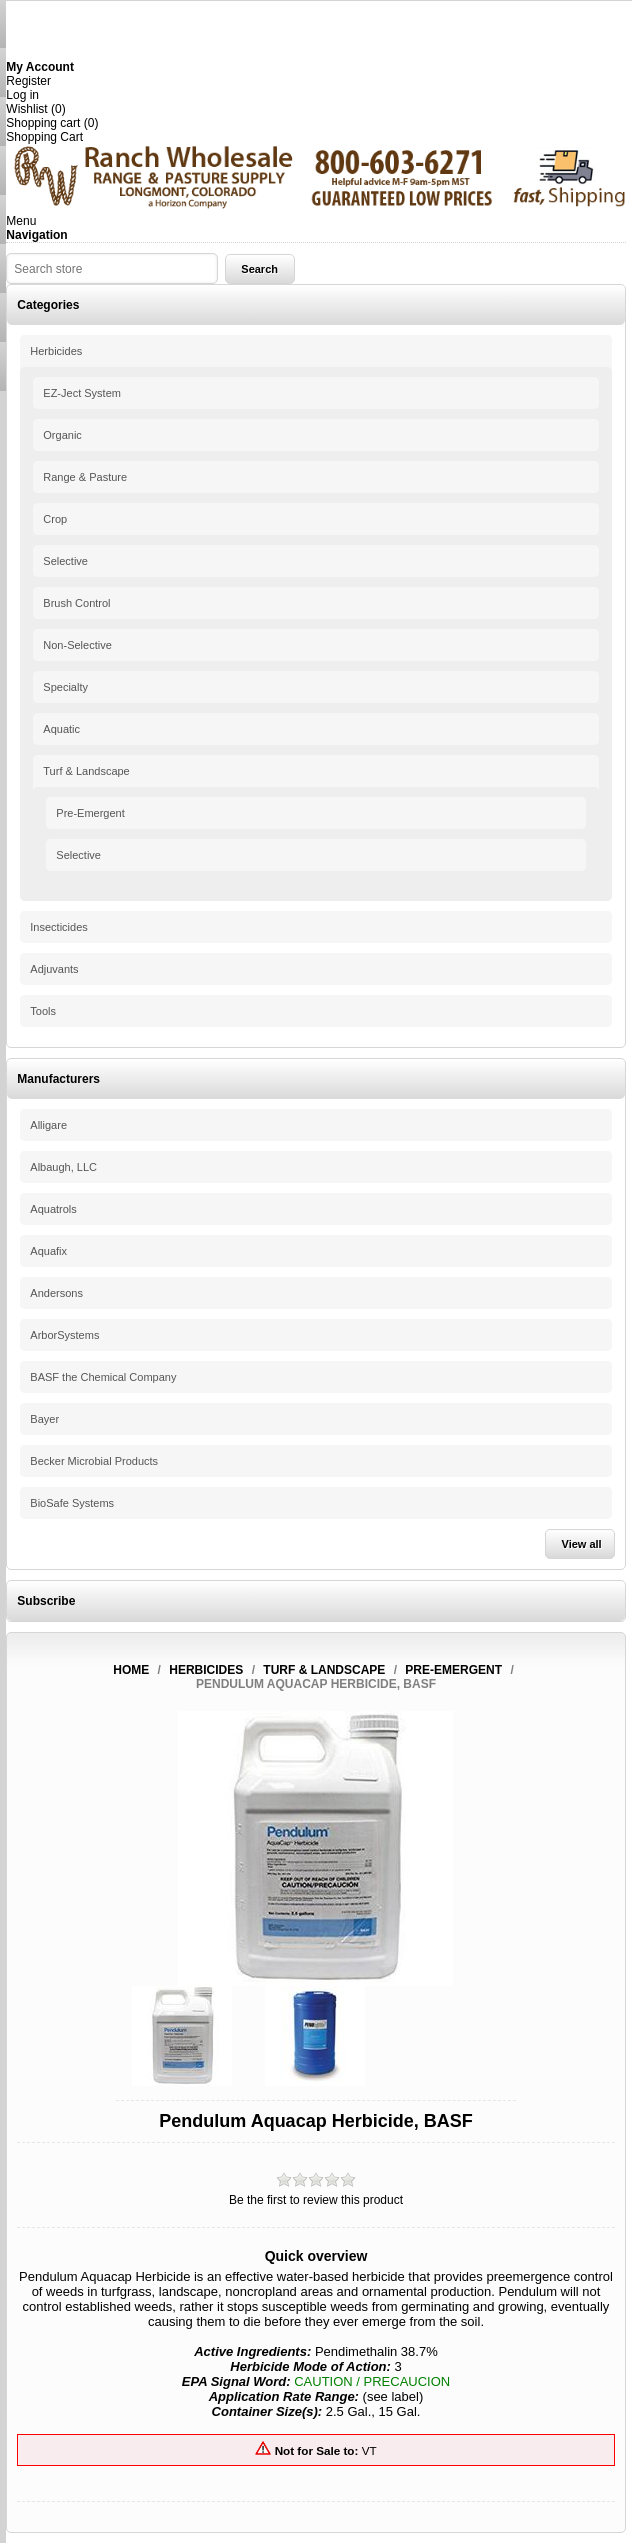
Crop (55, 519)
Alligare (48, 1125)
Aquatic (61, 729)
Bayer (44, 1419)
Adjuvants (54, 969)
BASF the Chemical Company (103, 1377)
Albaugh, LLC (63, 1167)
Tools (43, 1011)
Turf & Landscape (86, 771)
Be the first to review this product (316, 2200)
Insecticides (58, 927)
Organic (62, 435)
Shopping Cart (44, 137)
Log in (22, 95)
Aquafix (48, 1251)
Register (28, 81)
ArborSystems (64, 1335)
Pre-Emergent (90, 813)
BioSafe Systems (72, 1503)
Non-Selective (77, 645)
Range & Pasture (85, 477)
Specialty (65, 687)
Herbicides (56, 351)
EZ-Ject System (82, 393)
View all (582, 1544)
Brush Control (76, 603)
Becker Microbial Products (94, 1461)
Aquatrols (53, 1209)
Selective (65, 561)
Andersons (56, 1293)
